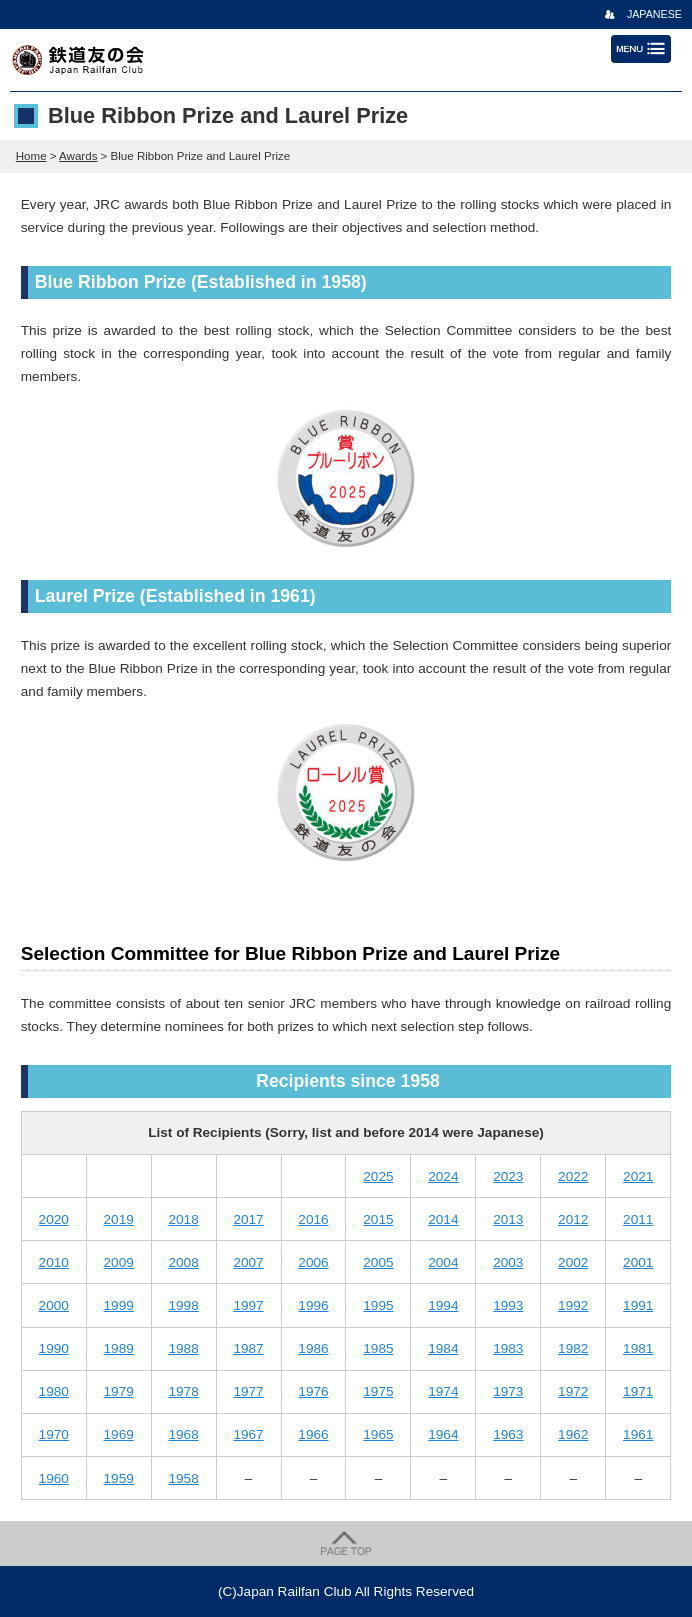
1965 (378, 1434)
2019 (119, 1219)
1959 (119, 1478)
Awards (78, 156)
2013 (508, 1219)
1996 (313, 1305)
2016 (313, 1219)
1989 (119, 1348)
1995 (378, 1305)
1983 (508, 1348)
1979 (119, 1391)
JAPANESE (654, 14)
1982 (573, 1348)
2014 (443, 1219)
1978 (183, 1391)
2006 (313, 1262)
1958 (183, 1478)
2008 (183, 1262)
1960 (54, 1478)
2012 (573, 1219)
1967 (248, 1434)
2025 (378, 1176)
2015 (378, 1219)
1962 (573, 1434)
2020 (54, 1219)
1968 (183, 1434)
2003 (508, 1262)
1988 (183, 1348)
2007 (248, 1262)
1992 (573, 1305)
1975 (378, 1391)
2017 (248, 1219)
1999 (119, 1305)
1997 (248, 1305)
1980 (54, 1391)
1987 (248, 1348)
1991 (638, 1305)
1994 (443, 1305)
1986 (313, 1348)
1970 (54, 1434)
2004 (443, 1262)
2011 (638, 1219)
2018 (183, 1219)
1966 (313, 1434)
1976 (313, 1391)
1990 (54, 1348)
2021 (638, 1176)
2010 (54, 1262)
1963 (508, 1434)
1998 (183, 1305)
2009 (119, 1262)
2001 (638, 1262)
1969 (119, 1434)
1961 (638, 1434)
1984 (443, 1348)
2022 (573, 1176)
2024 (443, 1176)
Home (31, 156)
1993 (508, 1305)
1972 (573, 1391)
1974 (443, 1391)
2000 (54, 1305)
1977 (248, 1391)
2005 (378, 1262)
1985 (378, 1348)
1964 (443, 1434)
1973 (508, 1391)
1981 (638, 1348)
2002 (573, 1262)
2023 (508, 1176)
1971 (638, 1391)
